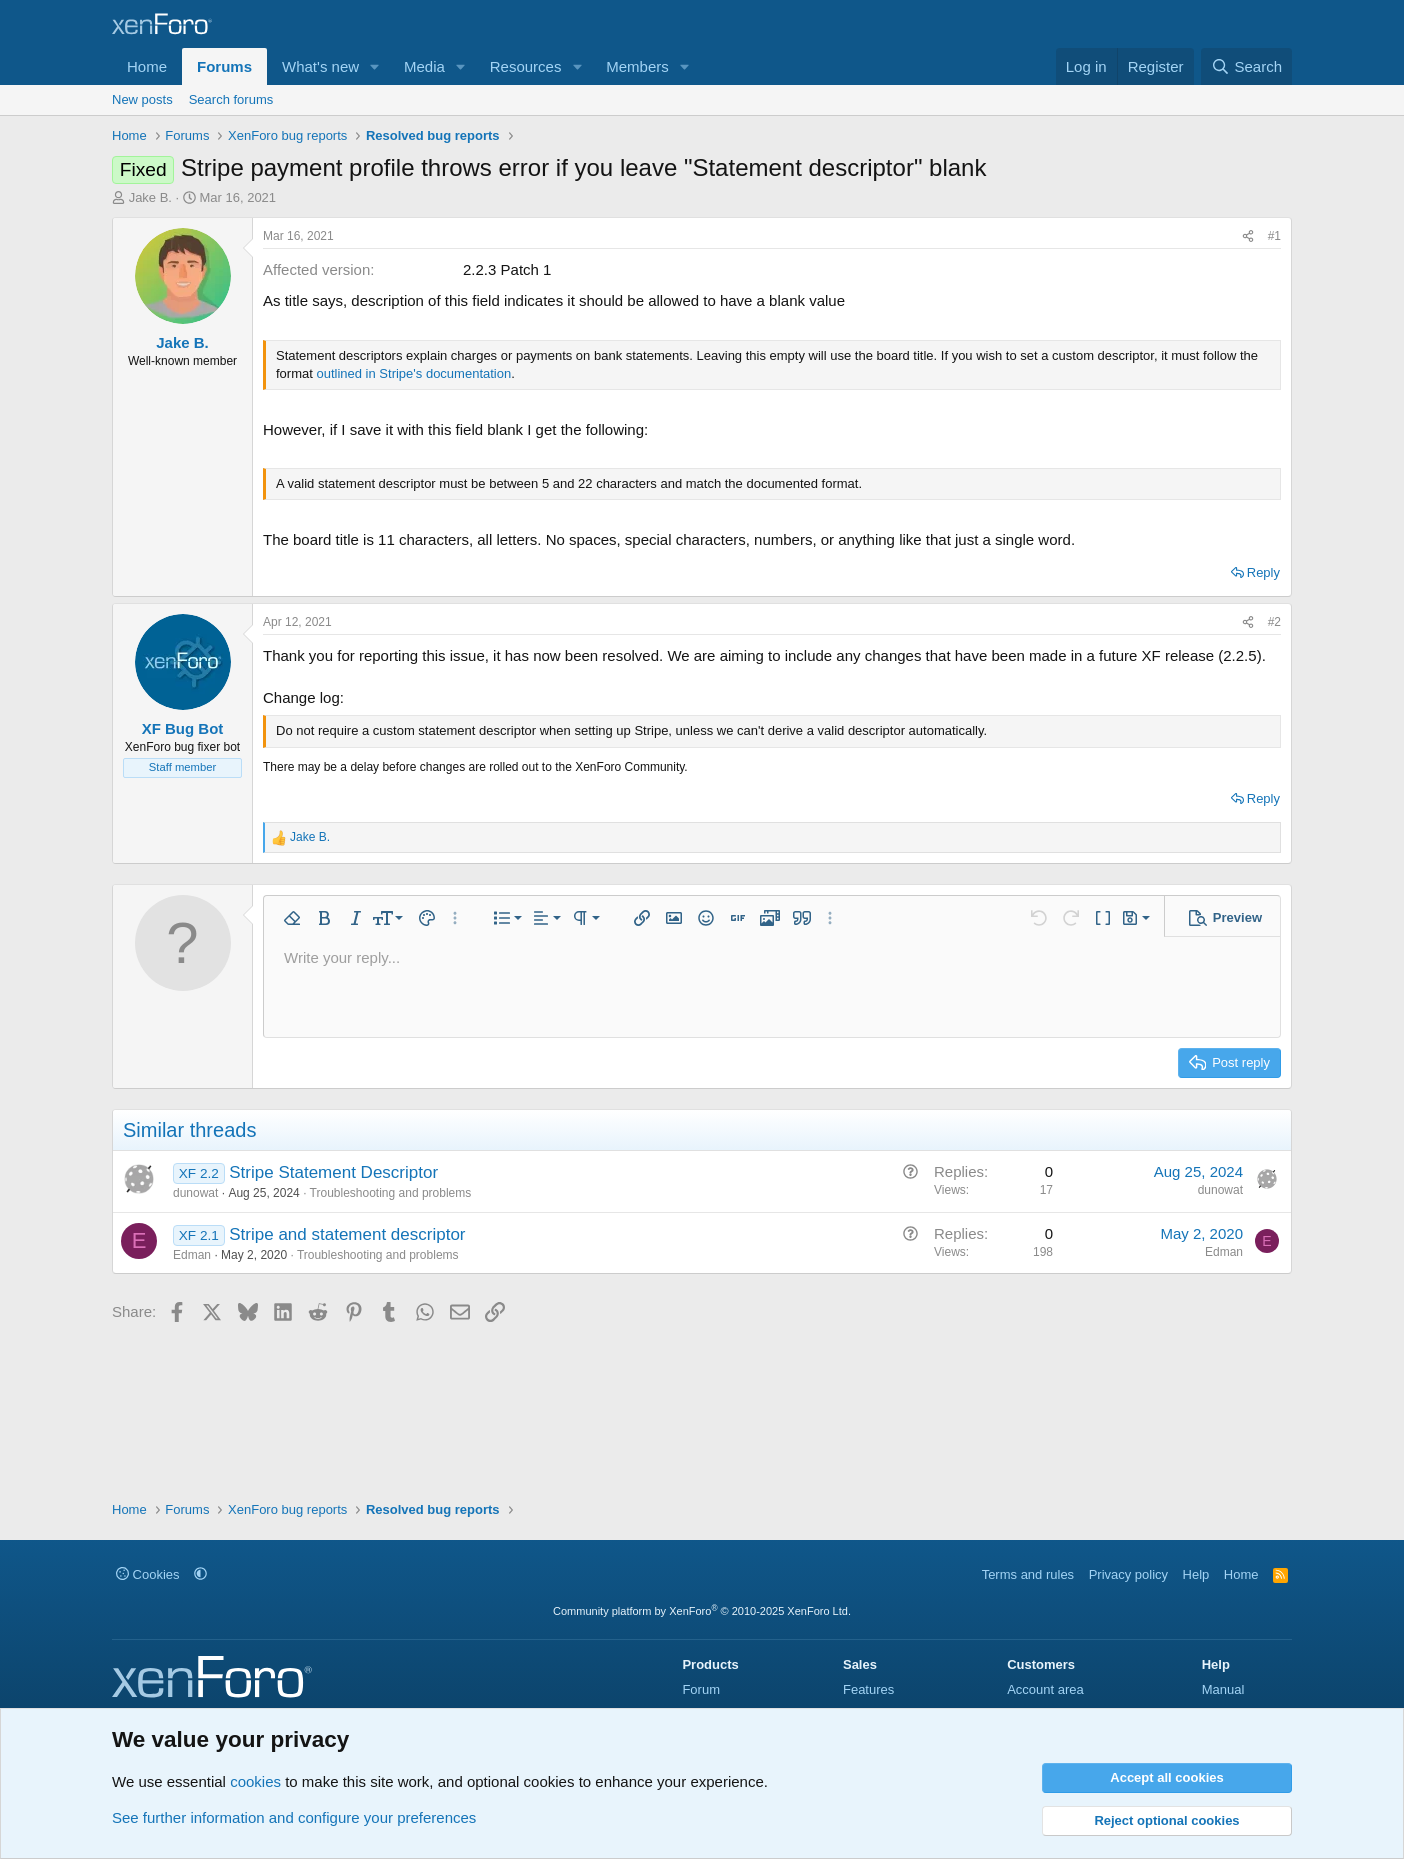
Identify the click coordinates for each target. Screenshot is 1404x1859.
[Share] (1248, 236)
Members (637, 66)
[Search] (1246, 66)
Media (424, 66)
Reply (1263, 572)
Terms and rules (1028, 1574)
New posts (142, 99)
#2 (1274, 622)
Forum (701, 1689)
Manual (1223, 1689)
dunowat (195, 1193)
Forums (224, 66)
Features (868, 1689)
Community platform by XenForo (702, 1611)
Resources (526, 66)
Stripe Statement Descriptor (333, 1172)
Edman (192, 1255)
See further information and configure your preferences (294, 1817)
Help (1196, 1574)
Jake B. (150, 197)
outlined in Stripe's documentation (413, 373)
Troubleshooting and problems (391, 1193)
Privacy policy (1128, 1574)
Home (147, 66)
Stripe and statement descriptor (347, 1234)
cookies (255, 1781)
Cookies (148, 1574)
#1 (1274, 236)
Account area (1045, 1689)
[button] (375, 66)
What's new (320, 66)
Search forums (231, 99)
